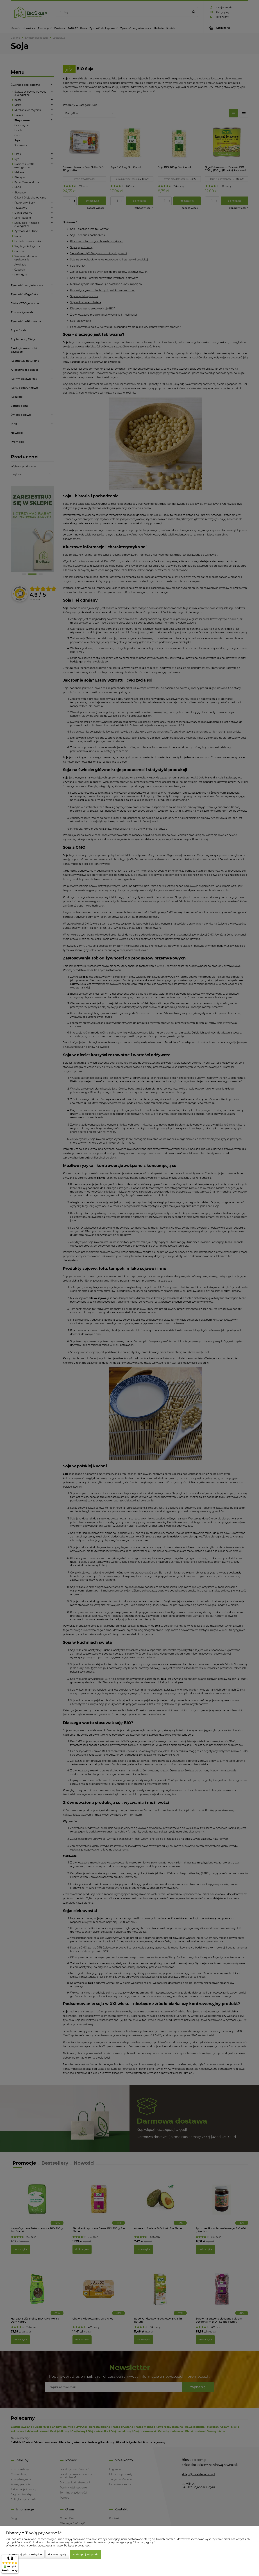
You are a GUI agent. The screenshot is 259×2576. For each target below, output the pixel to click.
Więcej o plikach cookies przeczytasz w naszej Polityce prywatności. (48, 2545)
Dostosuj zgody (57, 2554)
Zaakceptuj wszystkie (85, 2554)
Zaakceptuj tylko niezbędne (25, 2554)
